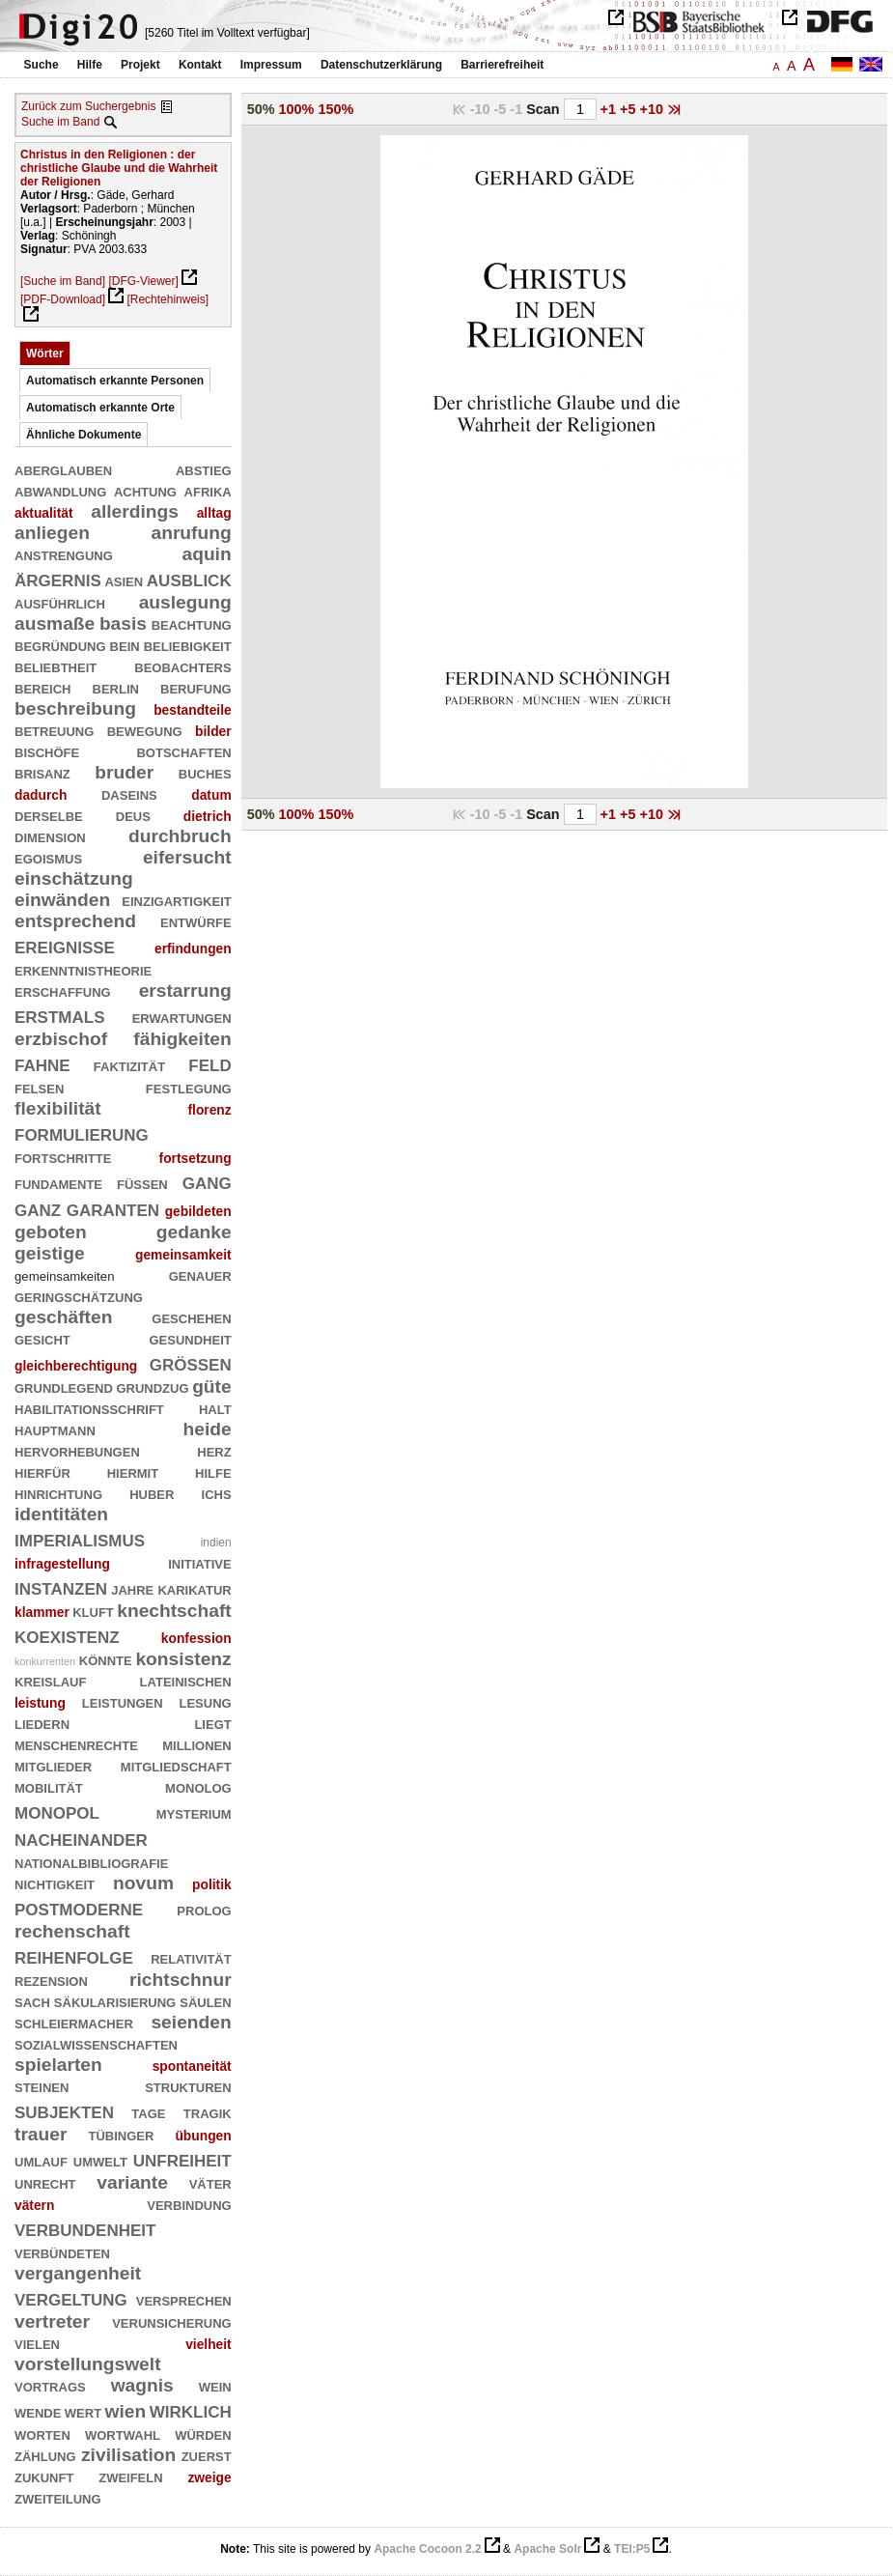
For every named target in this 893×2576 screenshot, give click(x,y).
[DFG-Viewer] (143, 281)
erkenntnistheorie (83, 969)
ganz (37, 1208)
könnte (105, 1659)
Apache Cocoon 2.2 (427, 2549)
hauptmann (55, 1429)
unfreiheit (182, 2158)
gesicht (42, 1338)
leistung (40, 1703)
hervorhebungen (77, 1450)
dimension (50, 836)
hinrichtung (58, 1493)
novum (143, 1883)
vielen (37, 2343)
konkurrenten (44, 1661)
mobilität (48, 1786)
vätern (34, 2205)
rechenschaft (72, 1931)
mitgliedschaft (176, 1765)
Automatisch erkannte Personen (115, 380)
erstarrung (185, 990)
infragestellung (62, 1563)
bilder (213, 731)
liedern (42, 1723)
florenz (209, 1110)
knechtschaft (174, 1610)
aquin (206, 554)
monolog (198, 1786)
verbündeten (62, 2252)
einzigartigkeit (176, 900)
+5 (629, 109)
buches (205, 772)
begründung (60, 645)
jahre (132, 1588)
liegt (212, 1723)
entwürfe (196, 921)
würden (203, 2433)
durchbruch (180, 836)
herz (214, 1450)
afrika (208, 490)
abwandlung (60, 490)
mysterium (194, 1812)
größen (191, 1362)
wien (126, 2411)
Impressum (271, 64)
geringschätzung (78, 1296)
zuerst (206, 2455)
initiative (199, 1562)
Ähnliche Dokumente (83, 434)
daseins (129, 793)
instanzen (60, 1586)
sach (32, 2001)
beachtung (192, 623)
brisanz (42, 772)
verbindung (189, 2204)
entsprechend (75, 921)
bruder (124, 772)
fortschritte (62, 1156)
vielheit (208, 2344)
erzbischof (60, 1039)
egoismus (48, 857)
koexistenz (67, 1635)
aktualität (43, 513)
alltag (214, 513)
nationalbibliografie (91, 1862)
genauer (200, 1274)
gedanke (194, 1232)
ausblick (189, 578)
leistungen (122, 1701)
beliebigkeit (188, 645)
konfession (196, 1638)
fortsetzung (195, 1158)
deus (133, 815)
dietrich (207, 816)
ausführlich (59, 602)
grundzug (152, 1386)
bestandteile (192, 710)
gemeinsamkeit (183, 1254)
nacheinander (81, 1838)
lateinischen (186, 1680)
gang (207, 1181)
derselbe (48, 815)
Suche (41, 64)
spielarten (58, 2064)
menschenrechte (76, 1744)
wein (215, 2385)
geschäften (63, 1317)
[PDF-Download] (62, 299)
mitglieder (53, 1765)
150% (335, 109)
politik (212, 1884)
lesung (206, 1701)
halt (215, 1408)
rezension (51, 1979)
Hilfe (89, 64)
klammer (42, 1612)
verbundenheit (84, 2228)
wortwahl (122, 2433)
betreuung (54, 730)
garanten (113, 1208)
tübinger (120, 2134)
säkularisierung (115, 2001)
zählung (45, 2455)
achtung (145, 490)
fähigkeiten (182, 1039)
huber (151, 1493)
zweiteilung (57, 2497)
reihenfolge (73, 1955)
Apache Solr (547, 2549)
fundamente (58, 1183)
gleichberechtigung (75, 1365)
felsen (39, 1087)
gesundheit (190, 1338)
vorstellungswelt (87, 2364)
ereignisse (64, 945)
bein (125, 645)
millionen (197, 1744)
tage (148, 2112)
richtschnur (180, 1979)
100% (297, 109)
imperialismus (79, 1538)
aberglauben (63, 469)
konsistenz (183, 1659)
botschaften (183, 751)
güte (212, 1386)
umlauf (41, 2160)
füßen (142, 1183)
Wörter (45, 353)
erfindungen (193, 948)
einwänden (62, 900)
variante (132, 2182)
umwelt (100, 2160)
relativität (191, 1957)
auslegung (185, 602)
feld (209, 1063)
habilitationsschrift (89, 1408)
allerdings (135, 511)
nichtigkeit (54, 1883)
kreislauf (50, 1680)
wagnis (142, 2385)
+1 (610, 109)
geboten (50, 1232)
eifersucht (187, 857)
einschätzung (73, 878)
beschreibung (75, 708)
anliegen (52, 533)
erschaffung (62, 990)
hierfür (42, 1471)
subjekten (64, 2110)
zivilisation (128, 2455)
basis (123, 623)
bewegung (144, 730)
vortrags (50, 2385)
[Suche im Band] (62, 281)
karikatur (194, 1588)
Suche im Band (60, 121)
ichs (217, 1493)
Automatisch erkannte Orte (100, 407)
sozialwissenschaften (96, 2043)
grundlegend (63, 1386)
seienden (191, 2022)
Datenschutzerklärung (381, 64)
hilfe (213, 1471)
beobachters (182, 666)
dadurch (40, 795)
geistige (49, 1253)
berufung (196, 687)
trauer (40, 2134)
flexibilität (57, 1108)
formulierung (81, 1132)
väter (210, 2182)
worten (42, 2433)
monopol (56, 1811)
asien (123, 580)
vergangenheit (77, 2273)
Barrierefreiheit (502, 64)
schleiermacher (73, 2022)
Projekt (140, 64)
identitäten (61, 1514)
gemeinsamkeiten (64, 1276)
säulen (205, 2001)
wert (83, 2411)
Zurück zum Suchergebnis (88, 106)
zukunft (43, 2476)
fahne (42, 1063)
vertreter (52, 2321)
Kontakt (200, 64)
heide (207, 1429)
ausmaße (54, 623)
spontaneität (192, 2066)
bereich (42, 687)
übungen (203, 2135)
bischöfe (46, 751)
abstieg (204, 469)
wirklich (191, 2409)
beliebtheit (55, 666)
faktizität (129, 1065)
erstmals (59, 1015)
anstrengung (63, 554)
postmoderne (78, 1907)
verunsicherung (172, 2321)
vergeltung (70, 2297)
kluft (93, 1610)
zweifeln (130, 2476)
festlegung (189, 1087)
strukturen (188, 2086)
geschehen (191, 1317)
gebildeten (198, 1211)
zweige (209, 2477)
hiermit (132, 1471)
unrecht (45, 2182)
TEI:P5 (632, 2549)
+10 (652, 109)
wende (37, 2411)
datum (211, 795)
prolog (204, 1909)
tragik (207, 2112)
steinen (41, 2086)
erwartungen (182, 1016)
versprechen (184, 2299)
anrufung (191, 533)
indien (216, 1542)
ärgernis (57, 578)
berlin (116, 687)
